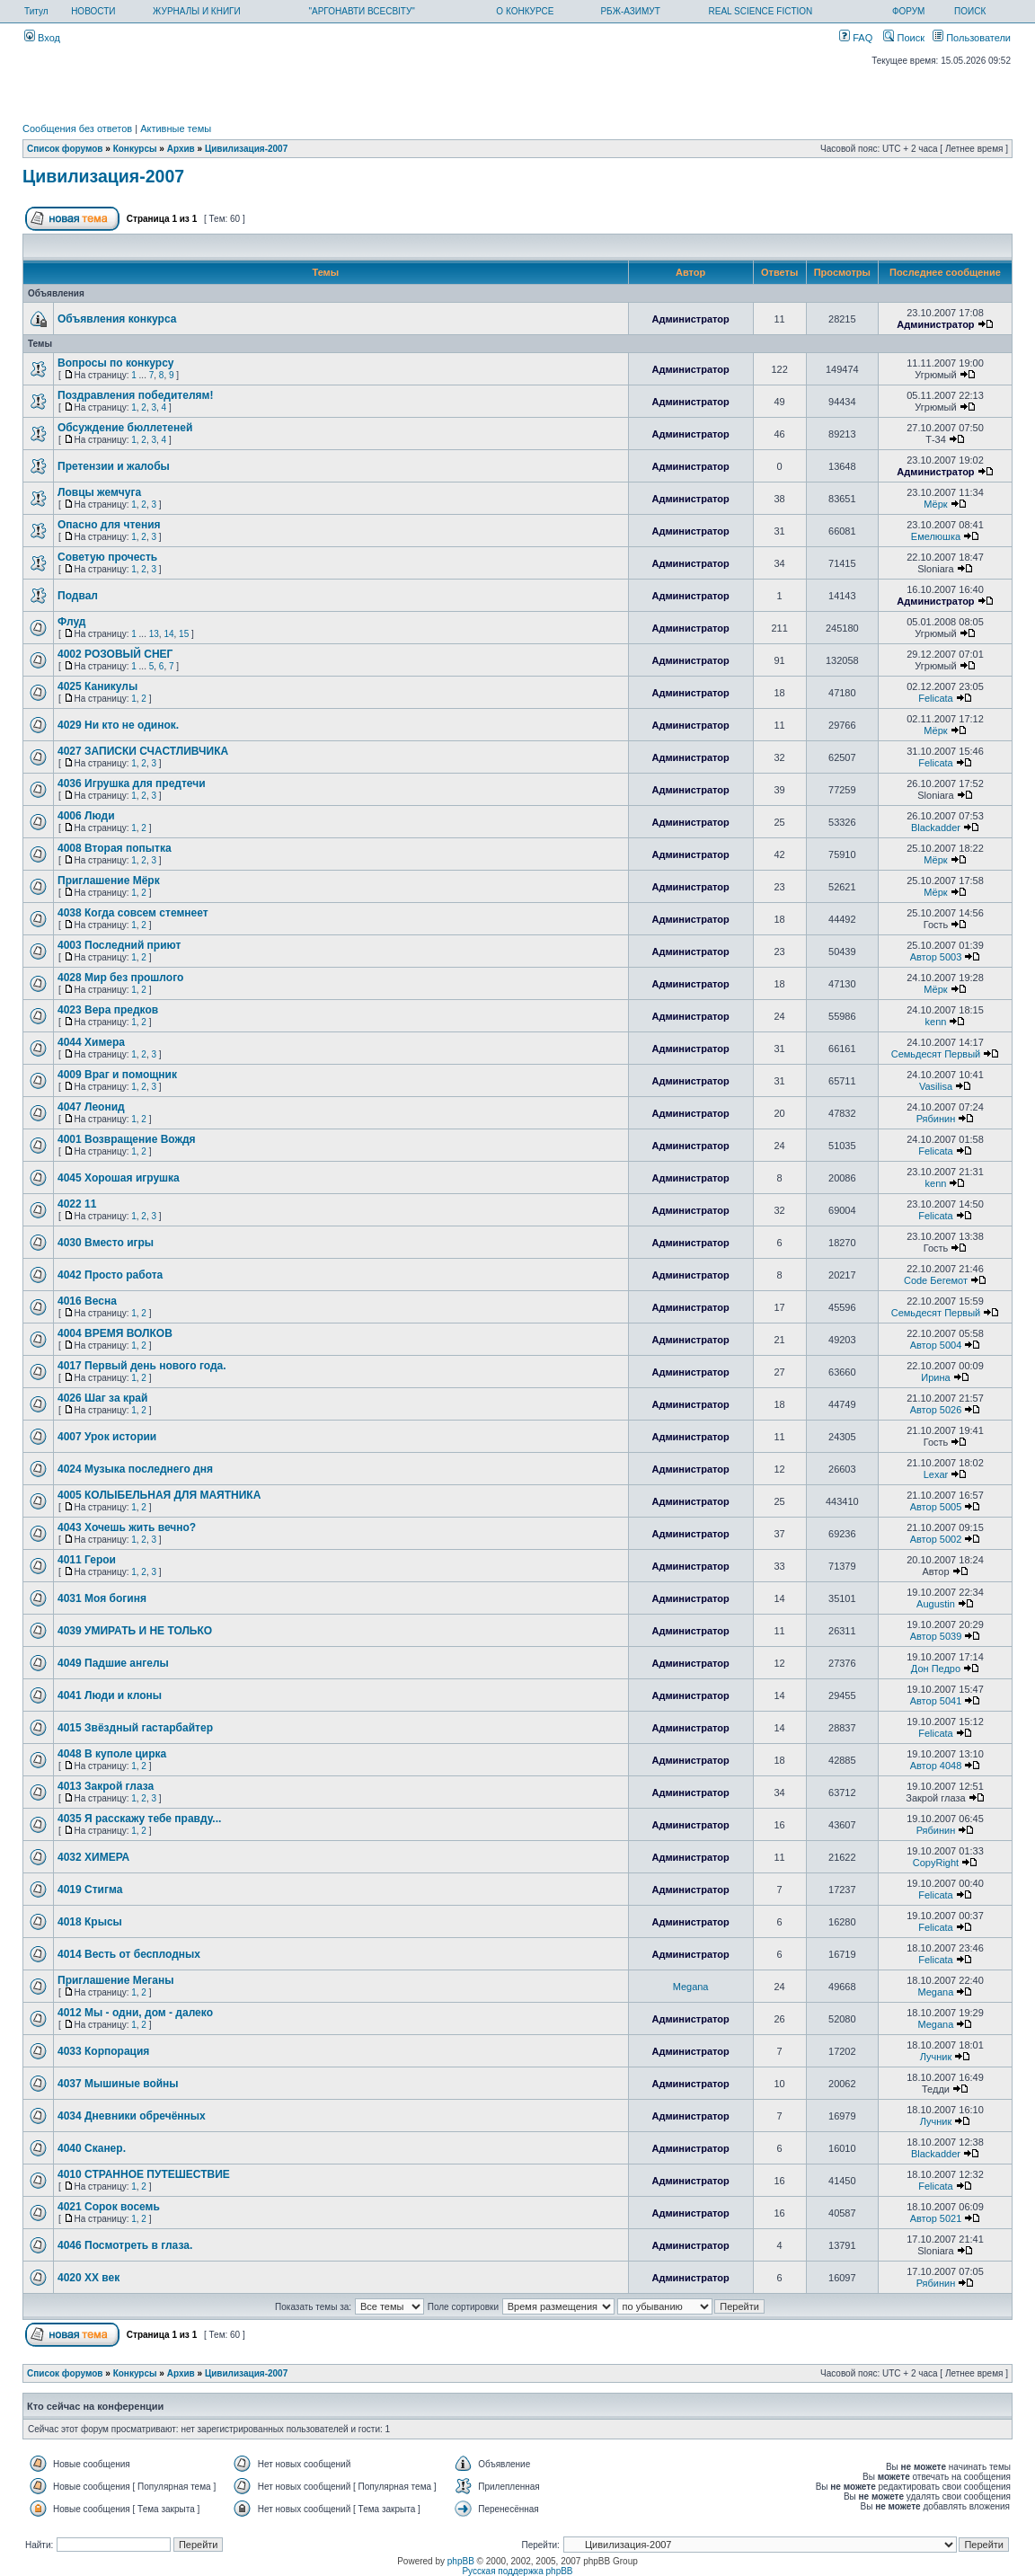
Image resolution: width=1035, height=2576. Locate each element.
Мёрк (935, 504)
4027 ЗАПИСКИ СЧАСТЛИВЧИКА (143, 751)
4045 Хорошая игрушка (119, 1178)
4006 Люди (86, 816)
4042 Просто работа (110, 1275)
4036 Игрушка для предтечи (132, 783)
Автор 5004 (936, 1345)
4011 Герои (87, 1560)
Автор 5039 (936, 1636)
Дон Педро (935, 1668)
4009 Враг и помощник (117, 1074)
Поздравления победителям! (135, 395)
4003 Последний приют (119, 945)
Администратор (690, 319)
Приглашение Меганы (115, 1980)
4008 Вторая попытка (115, 848)
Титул (36, 11)
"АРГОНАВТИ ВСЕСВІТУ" (361, 11)
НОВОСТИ (93, 11)
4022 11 (77, 1204)
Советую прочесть (107, 557)
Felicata (935, 698)
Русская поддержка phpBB (517, 2571)
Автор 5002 (936, 1539)
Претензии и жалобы (114, 466)
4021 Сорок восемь (109, 2206)
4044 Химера (91, 1042)
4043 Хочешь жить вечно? (127, 1527)
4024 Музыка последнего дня (135, 1469)
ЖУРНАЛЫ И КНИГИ (197, 11)
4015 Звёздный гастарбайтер (135, 1728)
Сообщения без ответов (77, 128)
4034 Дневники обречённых (132, 2116)
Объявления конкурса (117, 319)
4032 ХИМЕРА (93, 1857)
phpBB (460, 2561)
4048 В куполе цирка (112, 1754)
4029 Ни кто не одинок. (118, 725)
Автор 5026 (936, 1409)
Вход (42, 37)
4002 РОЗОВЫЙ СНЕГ (115, 654)
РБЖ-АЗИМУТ (629, 11)
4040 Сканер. (92, 2148)
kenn (936, 1021)
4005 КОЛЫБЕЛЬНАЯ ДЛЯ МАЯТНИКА (159, 1495)
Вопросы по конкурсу (116, 363)
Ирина (935, 1377)
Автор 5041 (936, 1700)
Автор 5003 (936, 957)
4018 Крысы (90, 1922)
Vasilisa (935, 1086)
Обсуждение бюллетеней (125, 427)
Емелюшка (935, 536)
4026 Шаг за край (102, 1398)
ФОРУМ (908, 11)
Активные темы (175, 128)
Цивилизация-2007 (246, 149)
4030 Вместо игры (106, 1242)
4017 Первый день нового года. (142, 1365)
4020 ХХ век (88, 2277)
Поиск (903, 37)
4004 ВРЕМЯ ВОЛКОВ (115, 1333)
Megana (691, 1986)
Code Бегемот (936, 1280)
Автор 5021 (936, 2218)
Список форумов (65, 149)
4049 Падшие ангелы (113, 1663)
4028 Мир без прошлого (120, 977)
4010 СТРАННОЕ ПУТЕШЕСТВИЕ (144, 2174)
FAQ (855, 37)
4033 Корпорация (103, 2051)
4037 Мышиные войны (118, 2083)
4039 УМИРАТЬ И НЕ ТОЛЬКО (135, 1630)
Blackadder (935, 827)
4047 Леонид (91, 1107)
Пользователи (972, 37)
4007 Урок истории (107, 1436)
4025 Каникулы (97, 686)
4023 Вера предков (108, 1010)
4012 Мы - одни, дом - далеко (135, 2012)
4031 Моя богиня (102, 1598)
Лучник (936, 2056)
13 (154, 634)
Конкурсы (135, 149)
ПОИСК (970, 11)
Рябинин (936, 1118)
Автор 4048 (936, 1765)
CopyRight (936, 1862)
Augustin (935, 1603)
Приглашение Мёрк (109, 880)
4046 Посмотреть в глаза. (125, 2245)
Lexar (936, 1474)
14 (168, 634)
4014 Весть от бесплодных (129, 1954)
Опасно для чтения (109, 524)
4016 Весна (87, 1301)
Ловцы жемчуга (99, 492)
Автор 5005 (936, 1506)
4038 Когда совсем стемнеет (133, 913)
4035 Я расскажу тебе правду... (139, 1818)
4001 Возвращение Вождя (127, 1139)
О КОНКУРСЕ (524, 11)
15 (184, 634)
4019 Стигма (90, 1889)
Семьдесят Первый (935, 1054)
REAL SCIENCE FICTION (761, 11)
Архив (181, 149)
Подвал (78, 595)
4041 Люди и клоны (110, 1695)
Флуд (71, 621)
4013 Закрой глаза (106, 1786)
